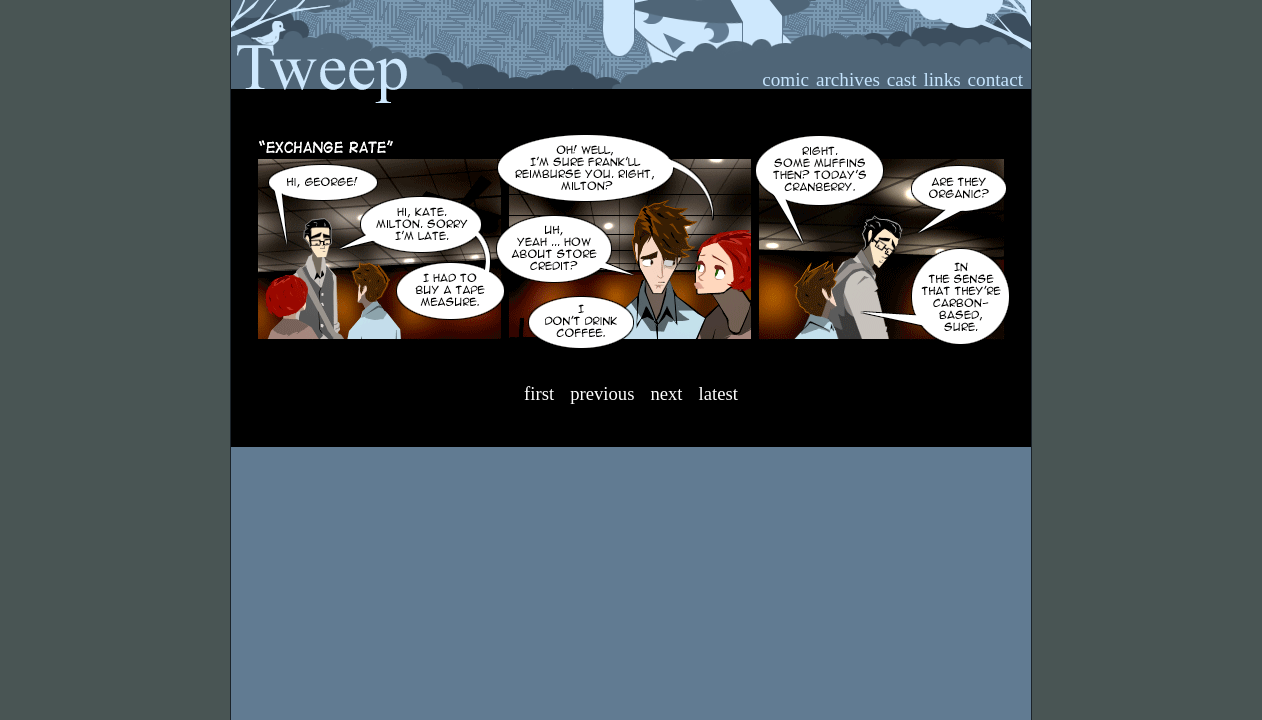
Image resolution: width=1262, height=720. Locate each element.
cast (902, 79)
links (941, 79)
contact (995, 79)
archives (848, 79)
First (539, 393)
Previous (602, 393)
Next (666, 393)
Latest (718, 393)
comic (785, 79)
